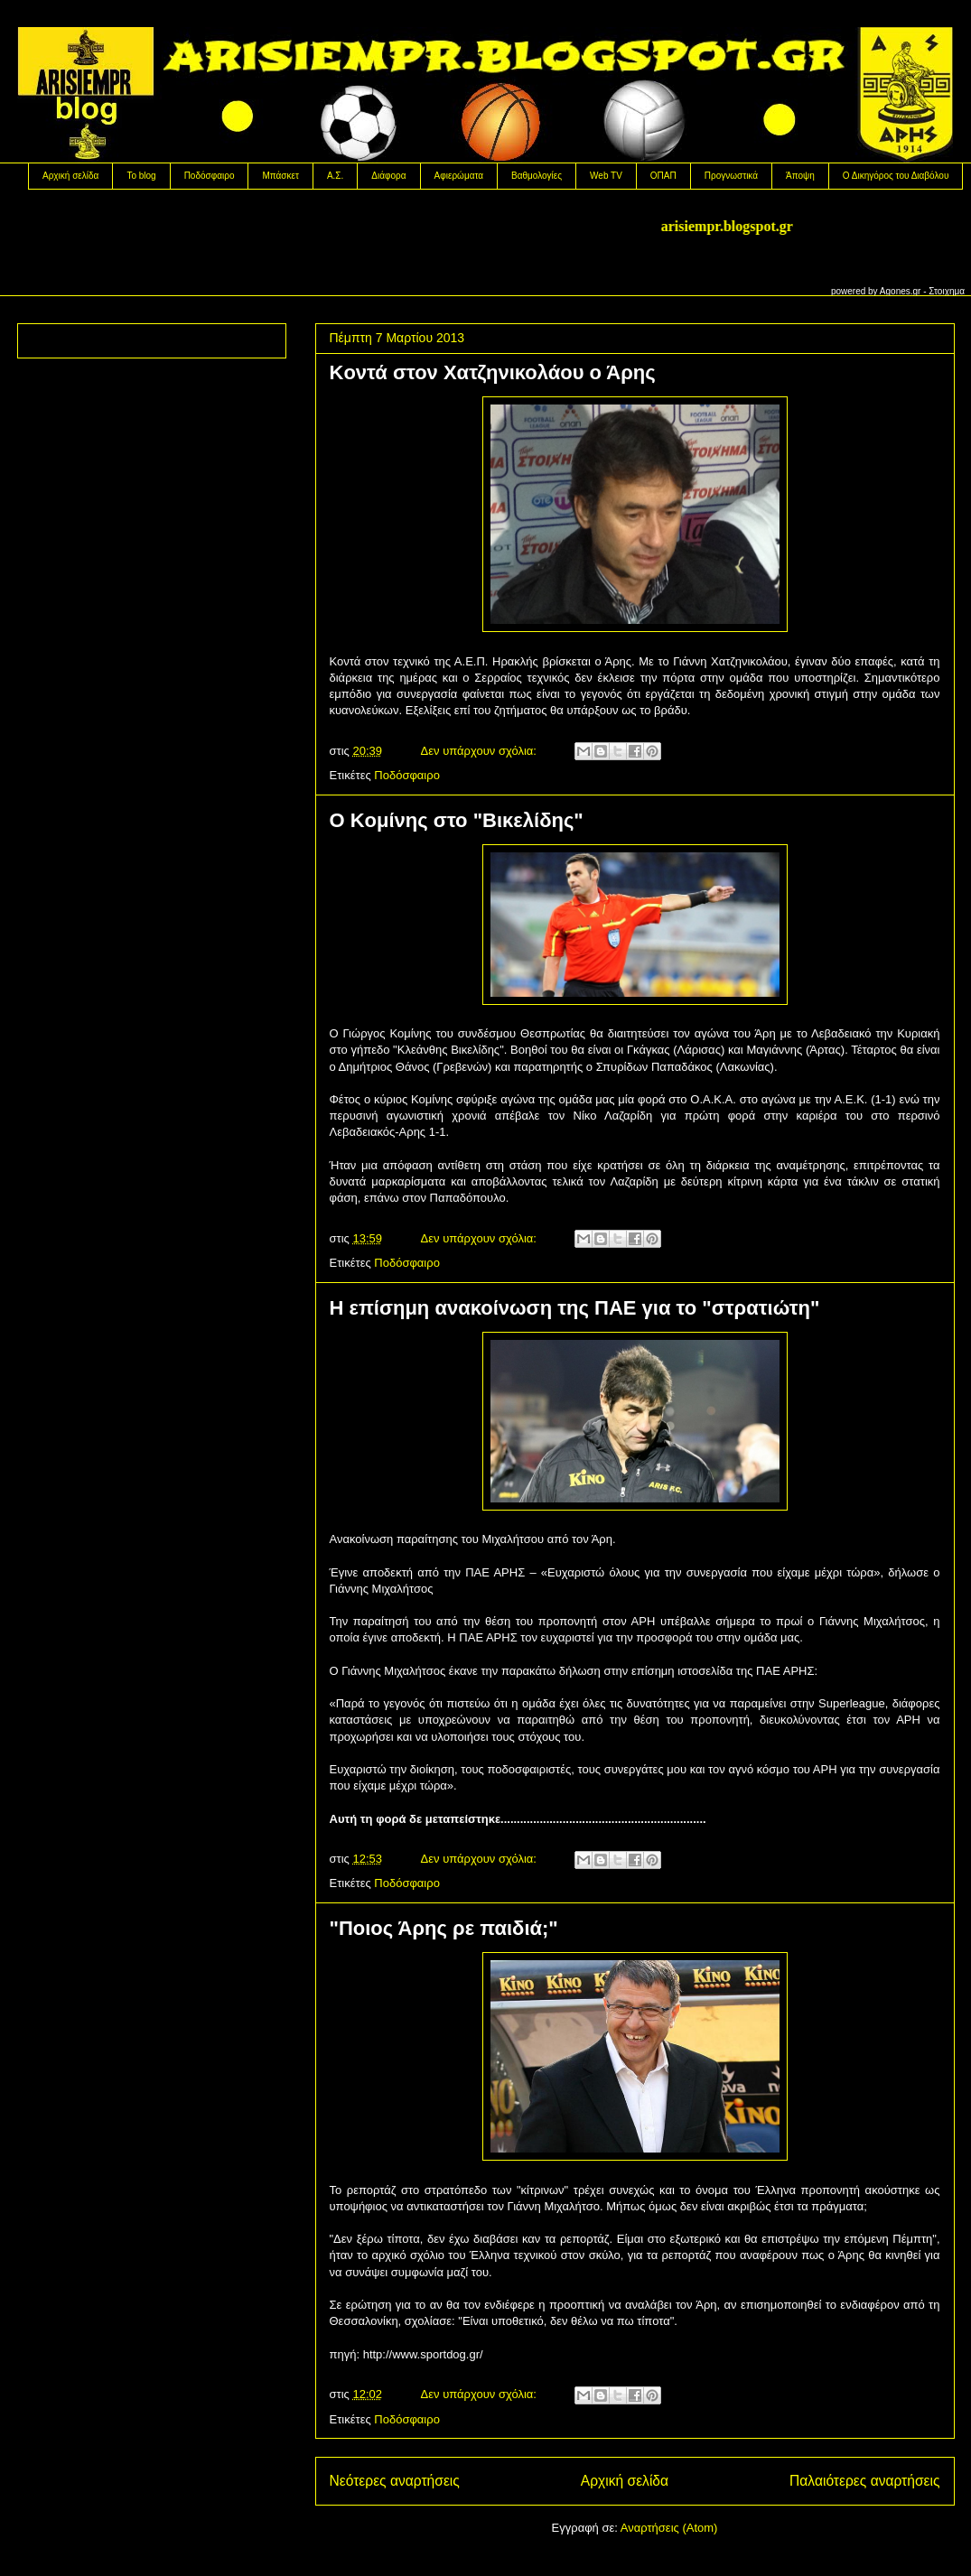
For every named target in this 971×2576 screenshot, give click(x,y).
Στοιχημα (947, 291)
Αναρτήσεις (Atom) (669, 2527)
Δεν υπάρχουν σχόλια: (480, 751)
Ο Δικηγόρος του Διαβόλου (896, 176)
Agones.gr (900, 291)
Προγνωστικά (731, 176)
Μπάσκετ (280, 176)
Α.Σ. (335, 176)
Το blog (140, 176)
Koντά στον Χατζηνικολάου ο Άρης (493, 372)
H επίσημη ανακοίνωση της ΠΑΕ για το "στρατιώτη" (575, 1308)
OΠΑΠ (663, 176)
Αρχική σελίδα (70, 176)
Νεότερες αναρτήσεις (395, 2480)
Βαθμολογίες (536, 176)
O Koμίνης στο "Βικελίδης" (457, 820)
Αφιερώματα (458, 176)
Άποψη (800, 176)
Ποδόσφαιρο (209, 176)
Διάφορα (388, 176)
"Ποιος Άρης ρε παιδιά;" (444, 1928)
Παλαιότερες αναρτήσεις (864, 2480)
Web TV (606, 176)
